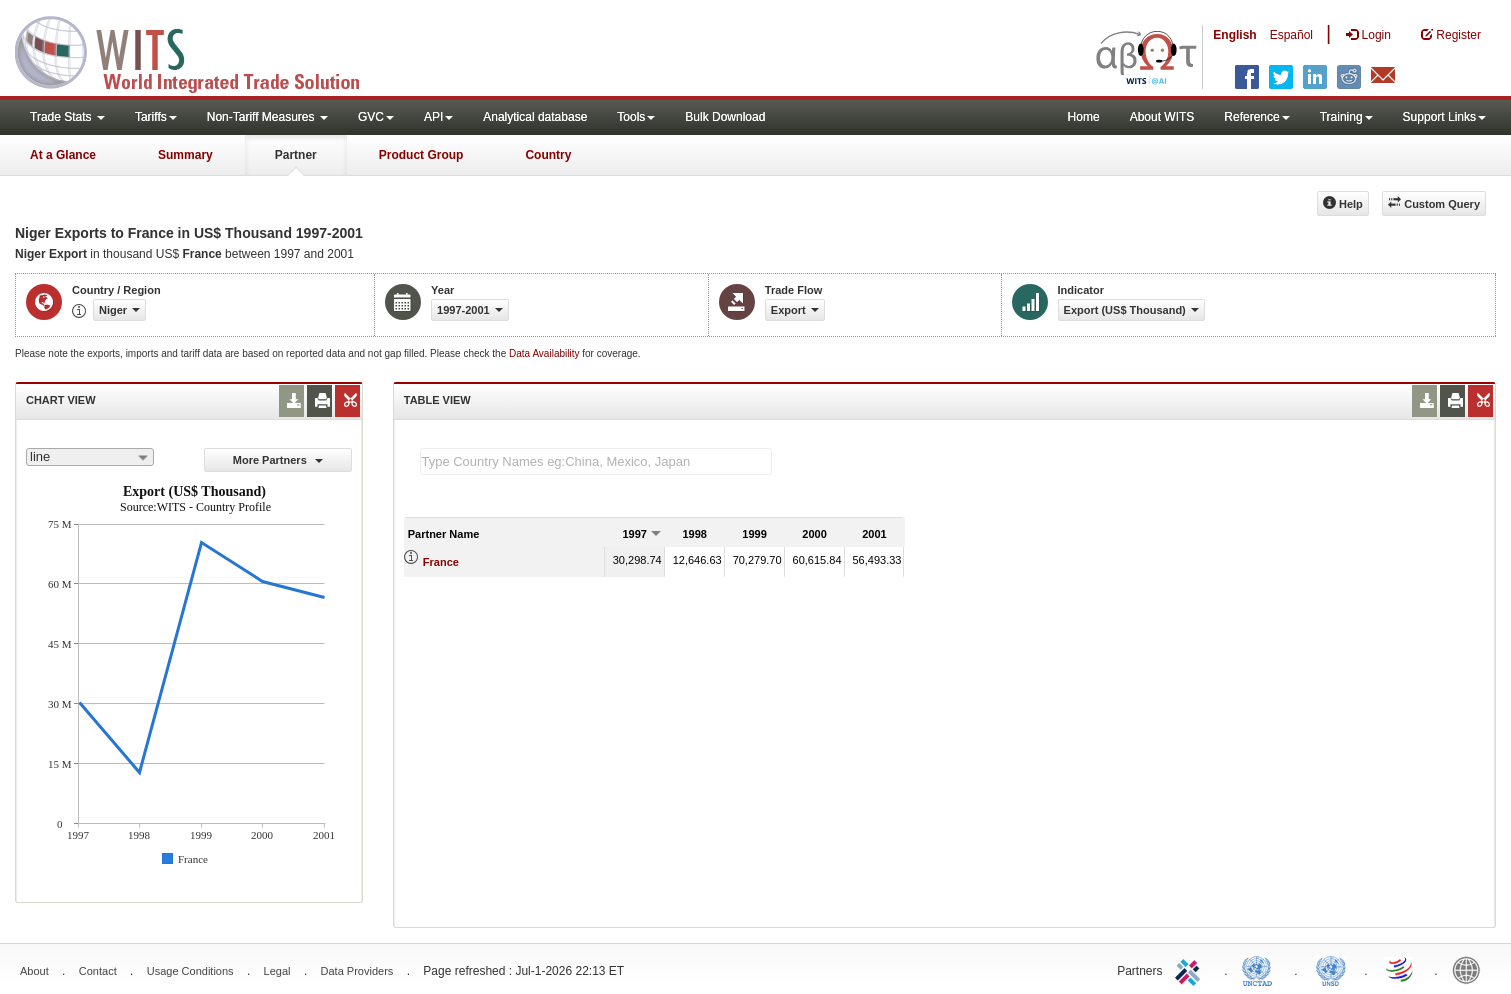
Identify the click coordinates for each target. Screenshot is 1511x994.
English (1234, 35)
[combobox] (90, 457)
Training (1346, 117)
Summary (185, 155)
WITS (200, 50)
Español (1291, 35)
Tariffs (156, 117)
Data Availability (545, 353)
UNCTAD (1261, 969)
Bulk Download (725, 117)
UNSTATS (1331, 969)
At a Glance (63, 155)
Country (548, 155)
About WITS (1162, 117)
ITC (1191, 969)
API (438, 117)
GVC (376, 117)
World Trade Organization (1401, 969)
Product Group (421, 155)
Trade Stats (67, 117)
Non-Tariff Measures (267, 117)
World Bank (1471, 969)
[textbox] (596, 461)
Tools (636, 117)
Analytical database (535, 117)
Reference (1256, 117)
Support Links (1444, 117)
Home (1084, 117)
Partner (296, 155)
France (441, 562)
